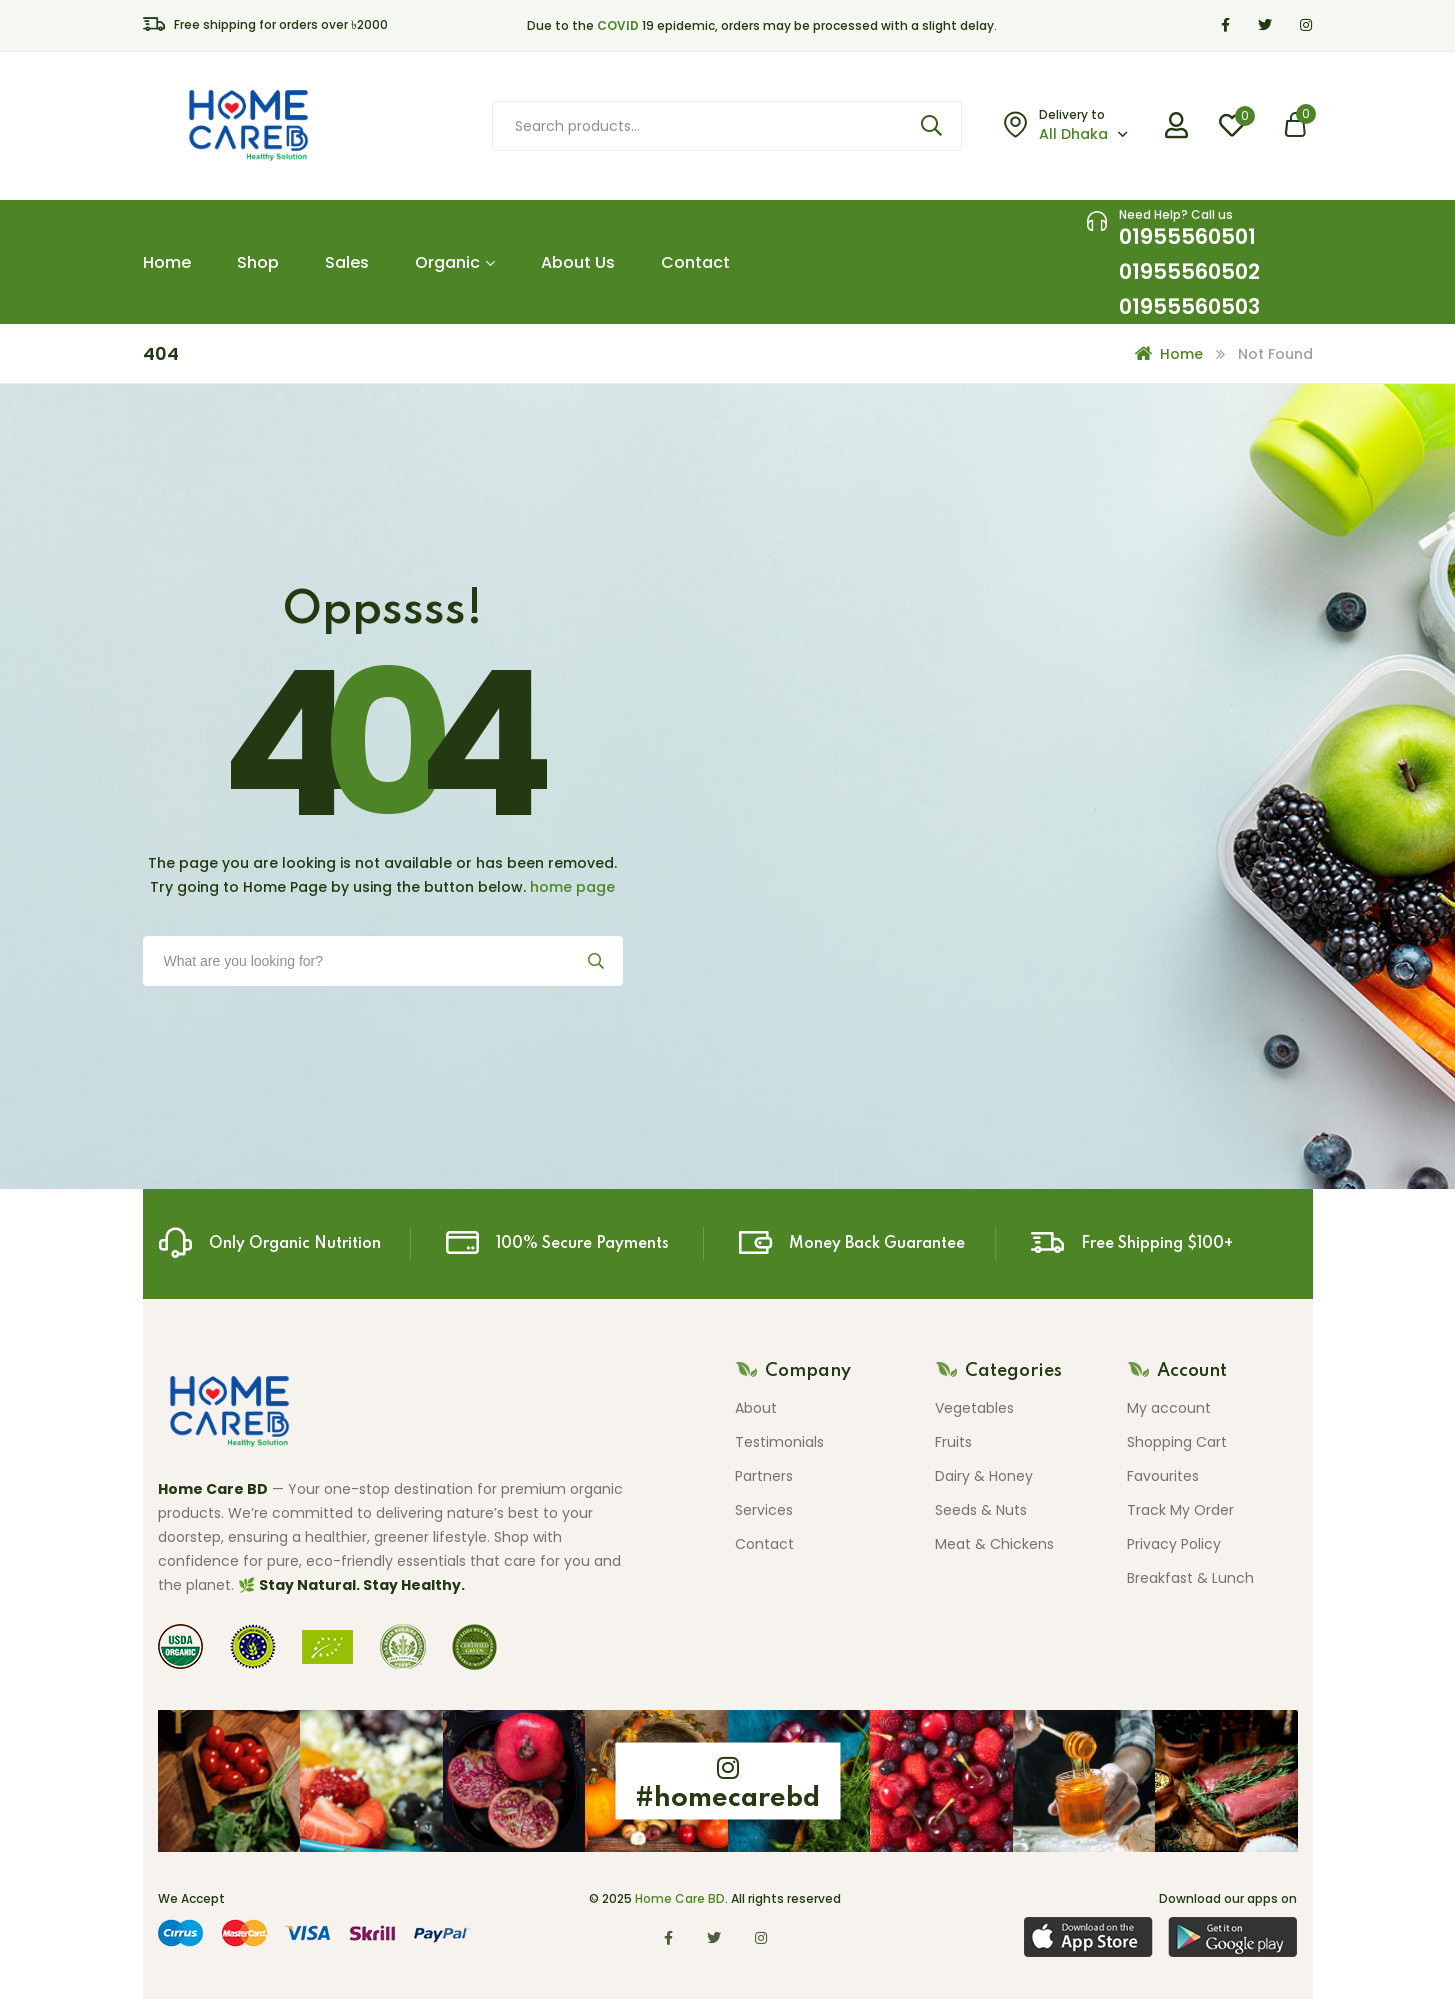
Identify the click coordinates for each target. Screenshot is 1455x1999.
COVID (618, 25)
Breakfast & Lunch (1190, 1578)
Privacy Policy (1174, 1544)
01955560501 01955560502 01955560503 (1189, 271)
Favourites (1163, 1476)
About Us (578, 262)
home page (572, 887)
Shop (258, 262)
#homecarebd (727, 1798)
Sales (347, 262)
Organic (455, 262)
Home (167, 262)
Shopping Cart (1177, 1442)
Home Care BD (680, 1898)
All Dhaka (1073, 134)
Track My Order (1180, 1510)
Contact (695, 262)
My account (1169, 1408)
